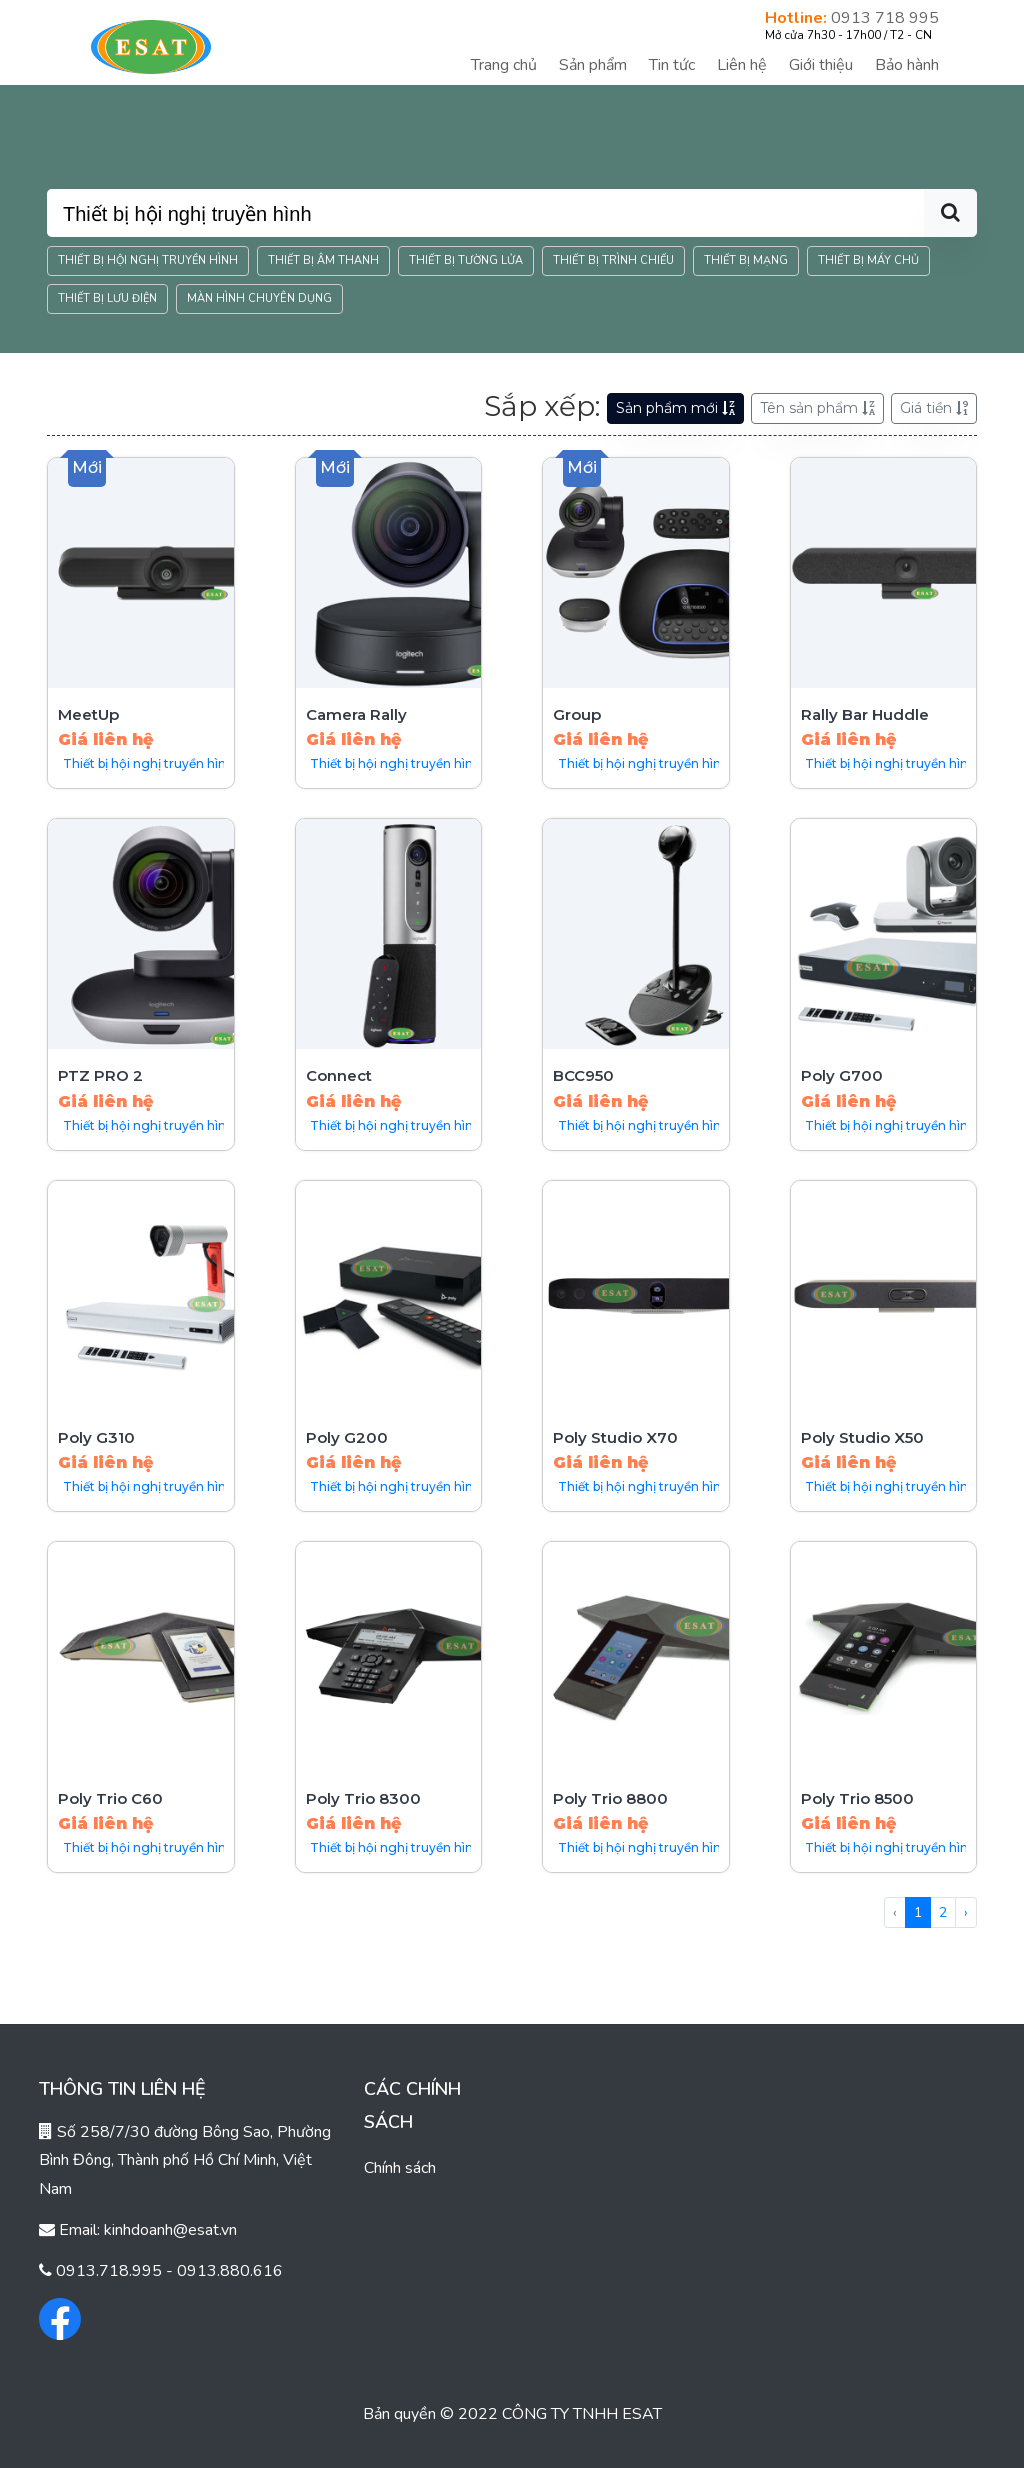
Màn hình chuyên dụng (259, 298)
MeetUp (88, 714)
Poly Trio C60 (110, 1798)
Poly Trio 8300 (363, 1798)
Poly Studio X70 (615, 1437)
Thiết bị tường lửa (466, 260)
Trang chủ (504, 65)
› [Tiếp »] (966, 1912)
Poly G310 (96, 1437)
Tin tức (672, 65)
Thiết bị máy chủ (868, 260)
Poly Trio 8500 (857, 1798)
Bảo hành (907, 65)
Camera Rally (356, 714)
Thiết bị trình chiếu (613, 260)
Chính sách (400, 2168)
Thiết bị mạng (746, 260)
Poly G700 (842, 1075)
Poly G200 (347, 1437)
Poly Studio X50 (862, 1437)
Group (577, 714)
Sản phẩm (593, 65)
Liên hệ (742, 65)
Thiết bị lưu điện (107, 298)
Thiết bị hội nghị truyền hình (148, 260)
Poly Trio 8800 (610, 1798)
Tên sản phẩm (817, 408)
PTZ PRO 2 (100, 1075)
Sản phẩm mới (675, 408)
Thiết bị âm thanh (323, 260)
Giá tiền (934, 408)
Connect (339, 1075)
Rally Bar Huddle (865, 714)
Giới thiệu (821, 65)
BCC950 (583, 1075)
